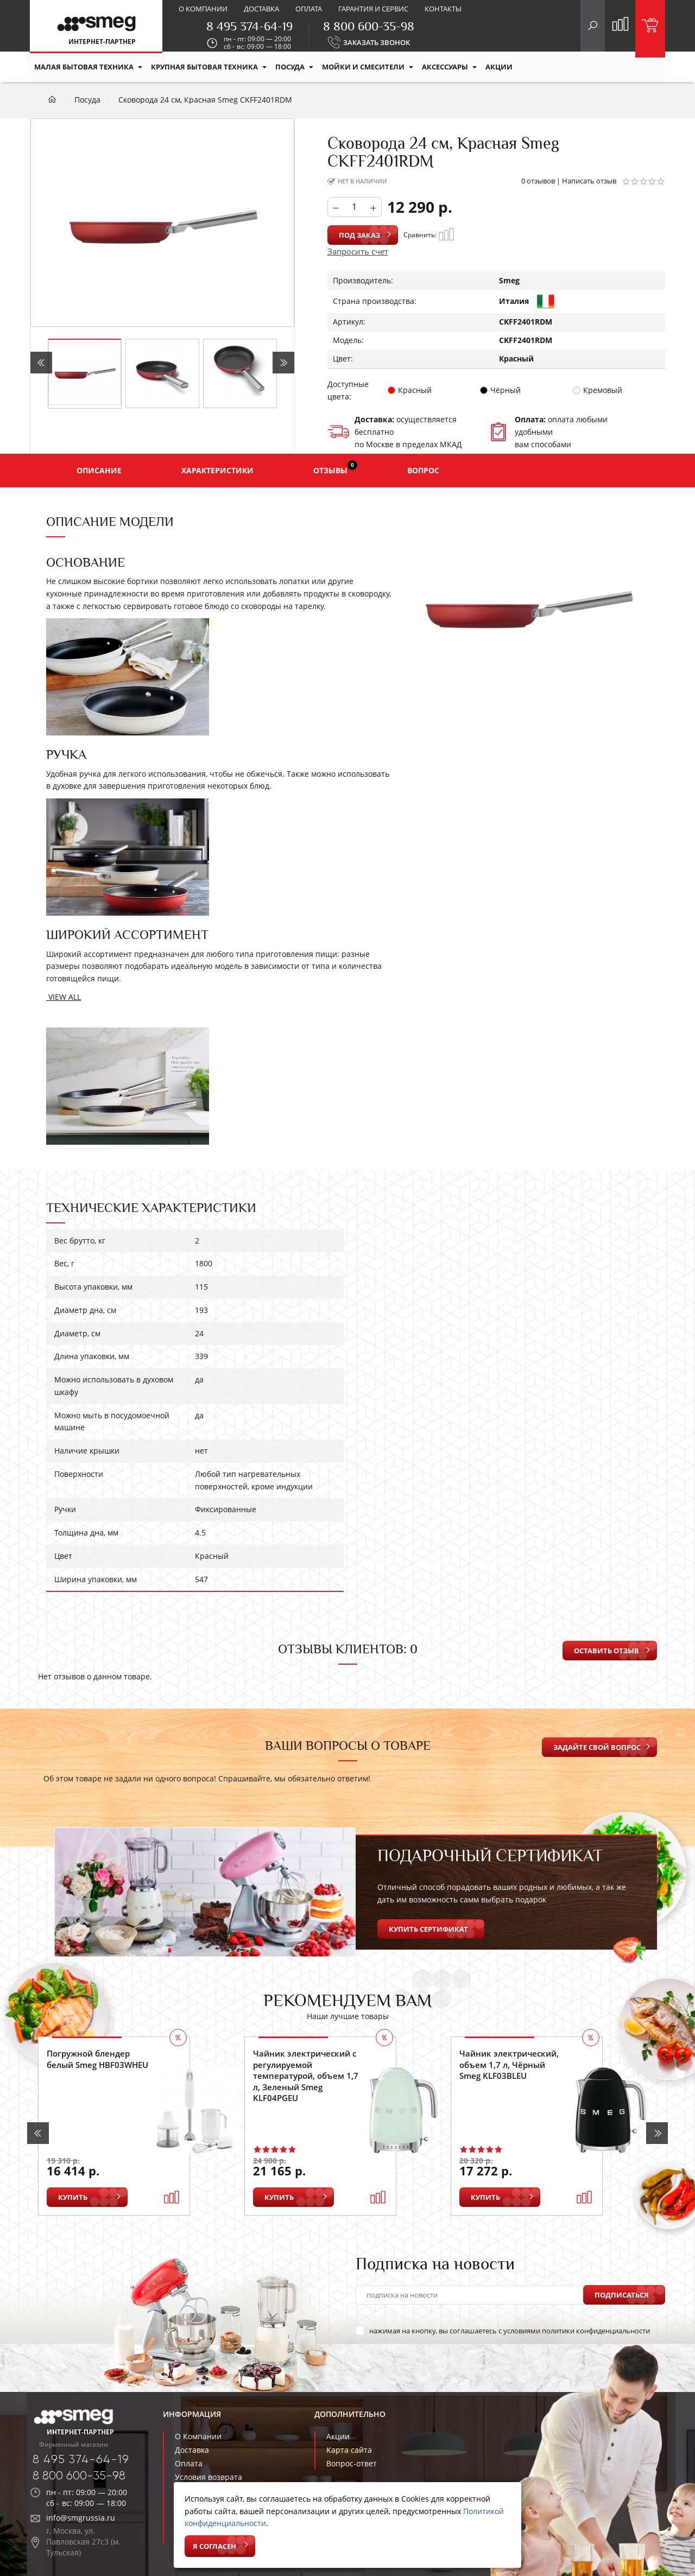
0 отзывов (538, 181)
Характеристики (217, 470)
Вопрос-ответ (351, 2463)
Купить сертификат (428, 1929)
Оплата (308, 9)
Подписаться (622, 2295)
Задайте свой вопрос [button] (597, 1747)
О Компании (198, 2436)
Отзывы (335, 467)
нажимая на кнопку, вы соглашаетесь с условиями (503, 2330)
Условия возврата (208, 2477)
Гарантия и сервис (373, 9)
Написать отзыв (589, 181)
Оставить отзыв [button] (606, 1650)
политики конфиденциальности (596, 2331)
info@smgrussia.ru (80, 2517)
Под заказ (359, 235)
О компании (203, 9)
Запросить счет (357, 251)
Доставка (261, 9)
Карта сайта (349, 2450)
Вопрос (423, 470)
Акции (338, 2436)
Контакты (443, 9)
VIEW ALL (63, 997)
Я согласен (214, 2546)
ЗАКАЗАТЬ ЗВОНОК (376, 42)
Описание (99, 470)
